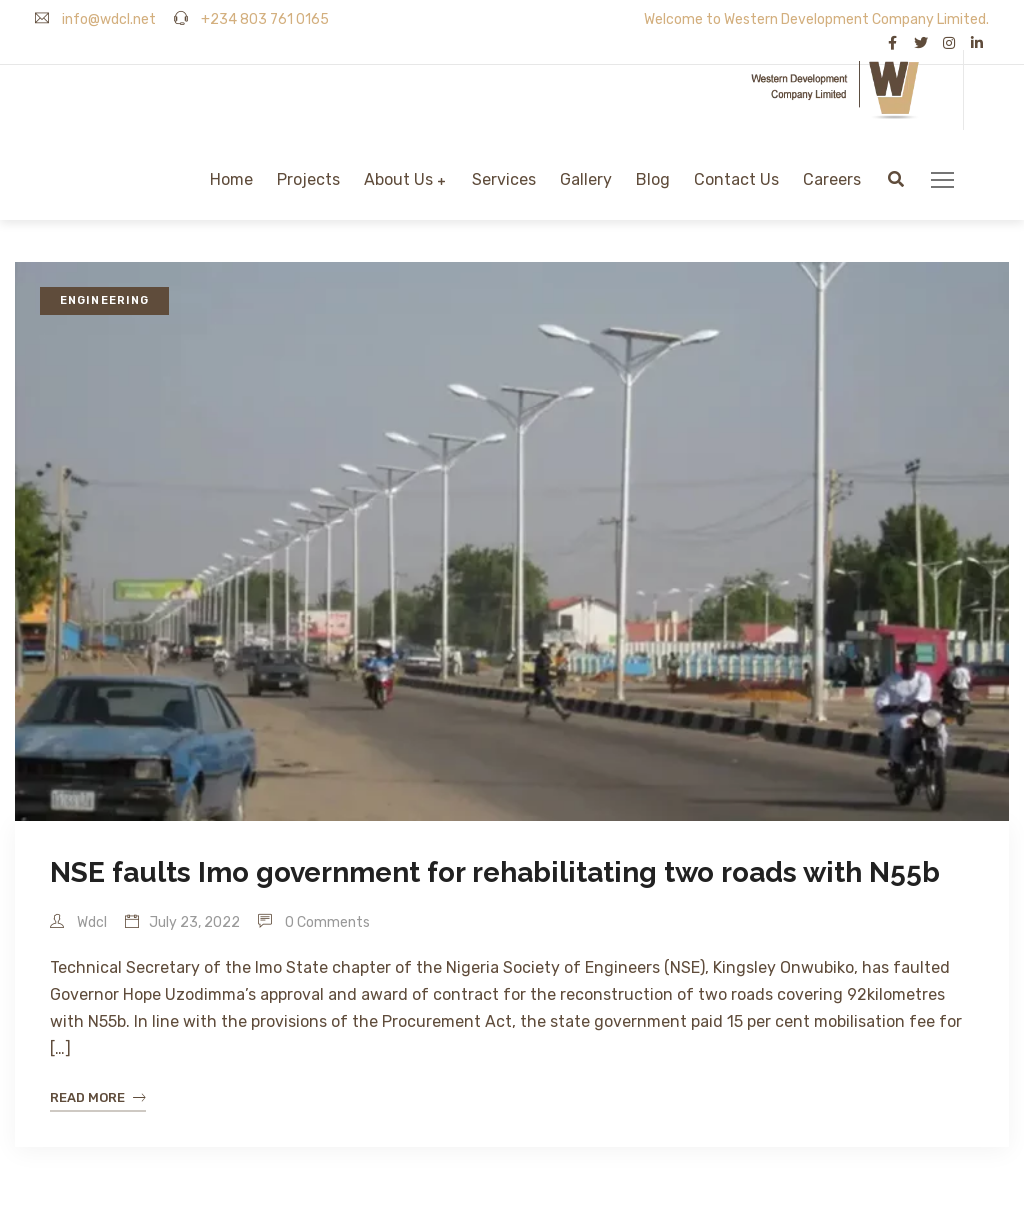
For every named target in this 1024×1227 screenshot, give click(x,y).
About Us (398, 179)
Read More (98, 1098)
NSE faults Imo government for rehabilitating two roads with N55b (495, 872)
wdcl (78, 922)
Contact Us (736, 179)
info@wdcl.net (95, 19)
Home (231, 179)
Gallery (586, 179)
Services (504, 179)
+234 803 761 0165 (251, 19)
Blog (653, 179)
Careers (832, 179)
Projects (308, 179)
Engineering (104, 300)
